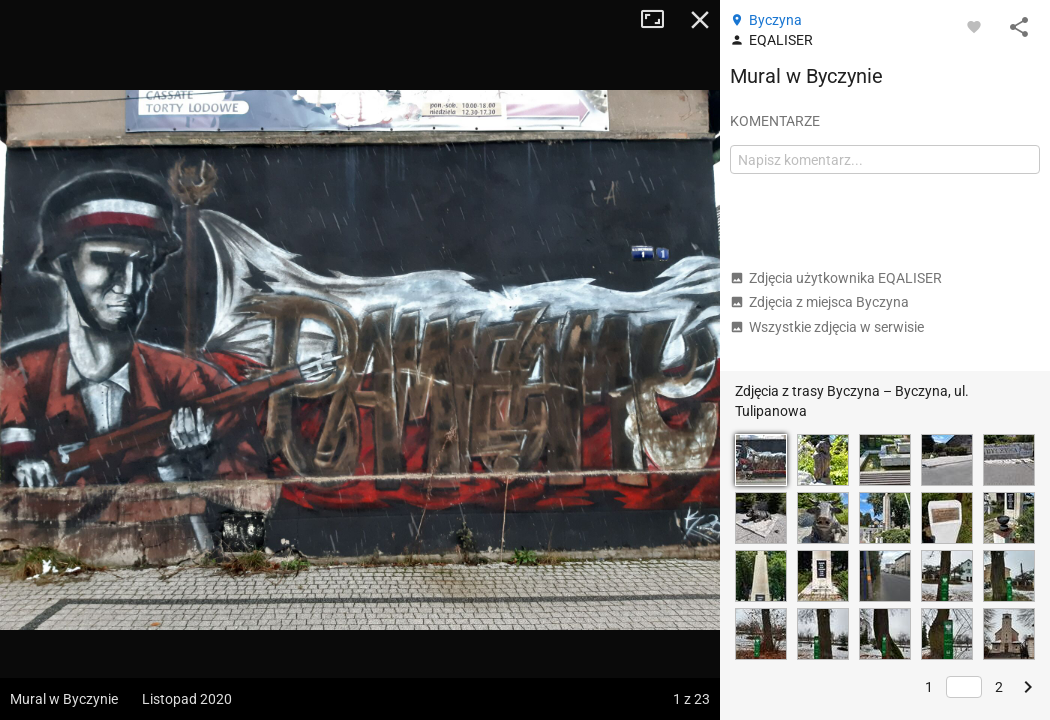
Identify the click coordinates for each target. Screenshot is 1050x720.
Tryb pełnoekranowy (660, 20)
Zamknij (700, 20)
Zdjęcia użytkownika (836, 278)
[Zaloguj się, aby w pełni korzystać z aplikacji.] (974, 26)
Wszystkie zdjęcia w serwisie (827, 327)
